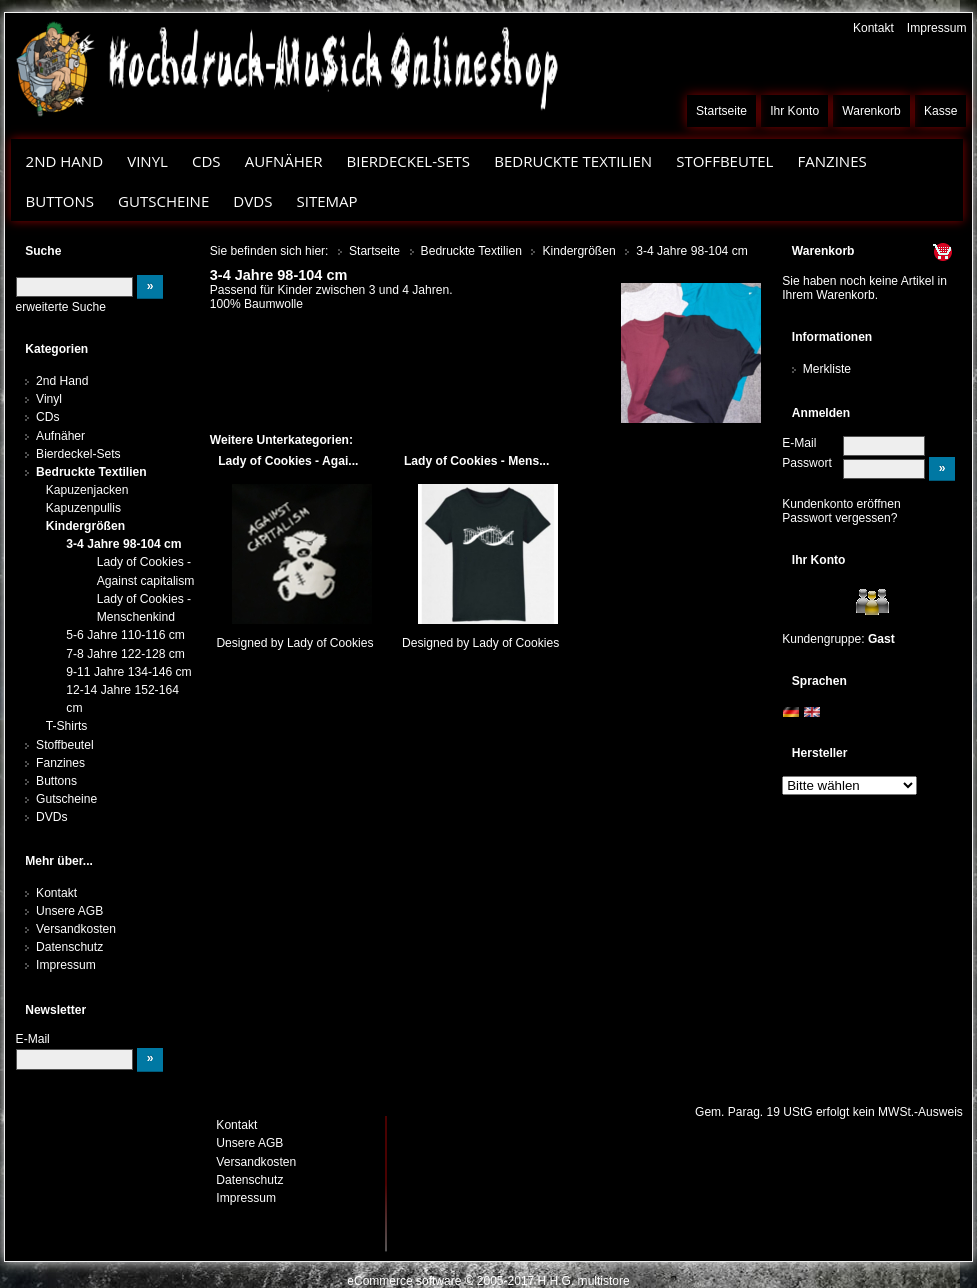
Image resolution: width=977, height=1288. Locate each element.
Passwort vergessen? (839, 518)
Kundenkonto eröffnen (841, 504)
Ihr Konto (794, 111)
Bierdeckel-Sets (408, 161)
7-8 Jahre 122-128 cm (125, 654)
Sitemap (326, 201)
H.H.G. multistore (584, 1281)
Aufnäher (284, 161)
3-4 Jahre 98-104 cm (123, 544)
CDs (206, 161)
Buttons (60, 201)
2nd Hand (65, 161)
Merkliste (827, 369)
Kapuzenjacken (87, 490)
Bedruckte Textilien (573, 161)
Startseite (721, 111)
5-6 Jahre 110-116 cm (125, 635)
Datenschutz (69, 947)
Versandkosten (76, 929)
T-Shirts (67, 726)
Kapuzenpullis (83, 508)
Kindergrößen (85, 526)
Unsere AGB (69, 911)
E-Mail (799, 443)
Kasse (941, 111)
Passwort (807, 463)
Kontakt (873, 28)
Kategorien (56, 349)
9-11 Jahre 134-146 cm (128, 672)
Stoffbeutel (724, 161)
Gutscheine (163, 201)
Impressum (937, 28)
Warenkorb (871, 111)
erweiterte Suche (61, 307)
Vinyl (147, 161)
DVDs (252, 201)
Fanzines (831, 161)
